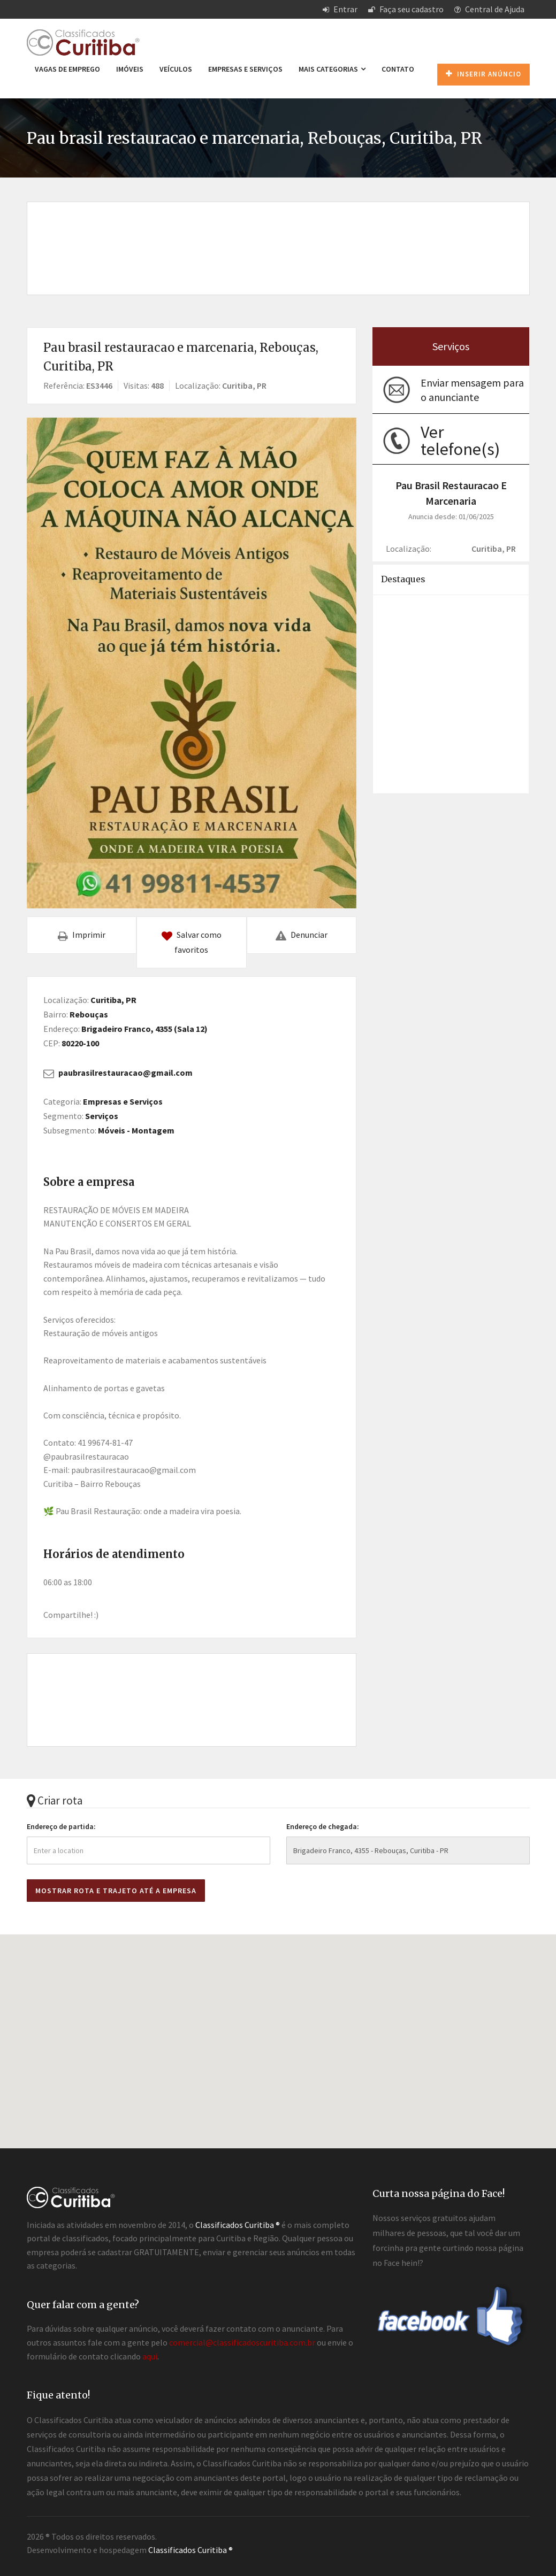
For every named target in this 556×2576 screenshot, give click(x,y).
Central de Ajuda (489, 9)
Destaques (403, 579)
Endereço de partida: (61, 1826)
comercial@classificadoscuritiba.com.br (242, 2342)
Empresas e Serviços (245, 69)
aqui (149, 2356)
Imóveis (129, 69)
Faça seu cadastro (406, 9)
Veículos (175, 69)
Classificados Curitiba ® (190, 2549)
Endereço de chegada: (322, 1826)
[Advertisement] (278, 237)
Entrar (340, 9)
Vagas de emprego (67, 69)
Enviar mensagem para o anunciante (472, 390)
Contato (398, 69)
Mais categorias (332, 69)
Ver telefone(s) (460, 440)
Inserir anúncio (483, 74)
